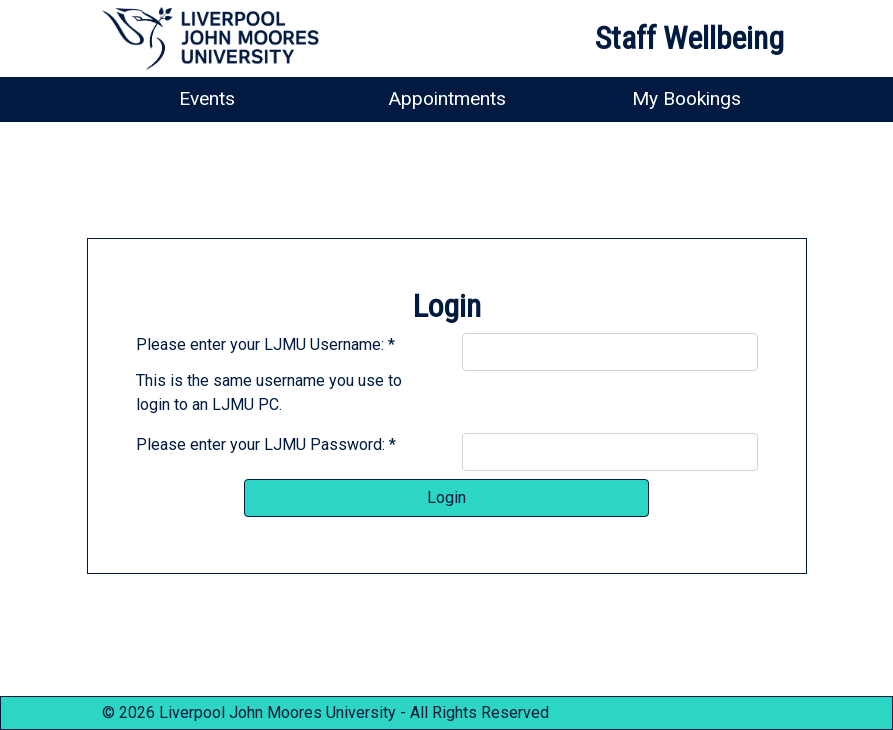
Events (207, 98)
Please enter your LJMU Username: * (265, 344)
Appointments (447, 98)
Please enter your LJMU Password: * (266, 444)
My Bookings (686, 98)
